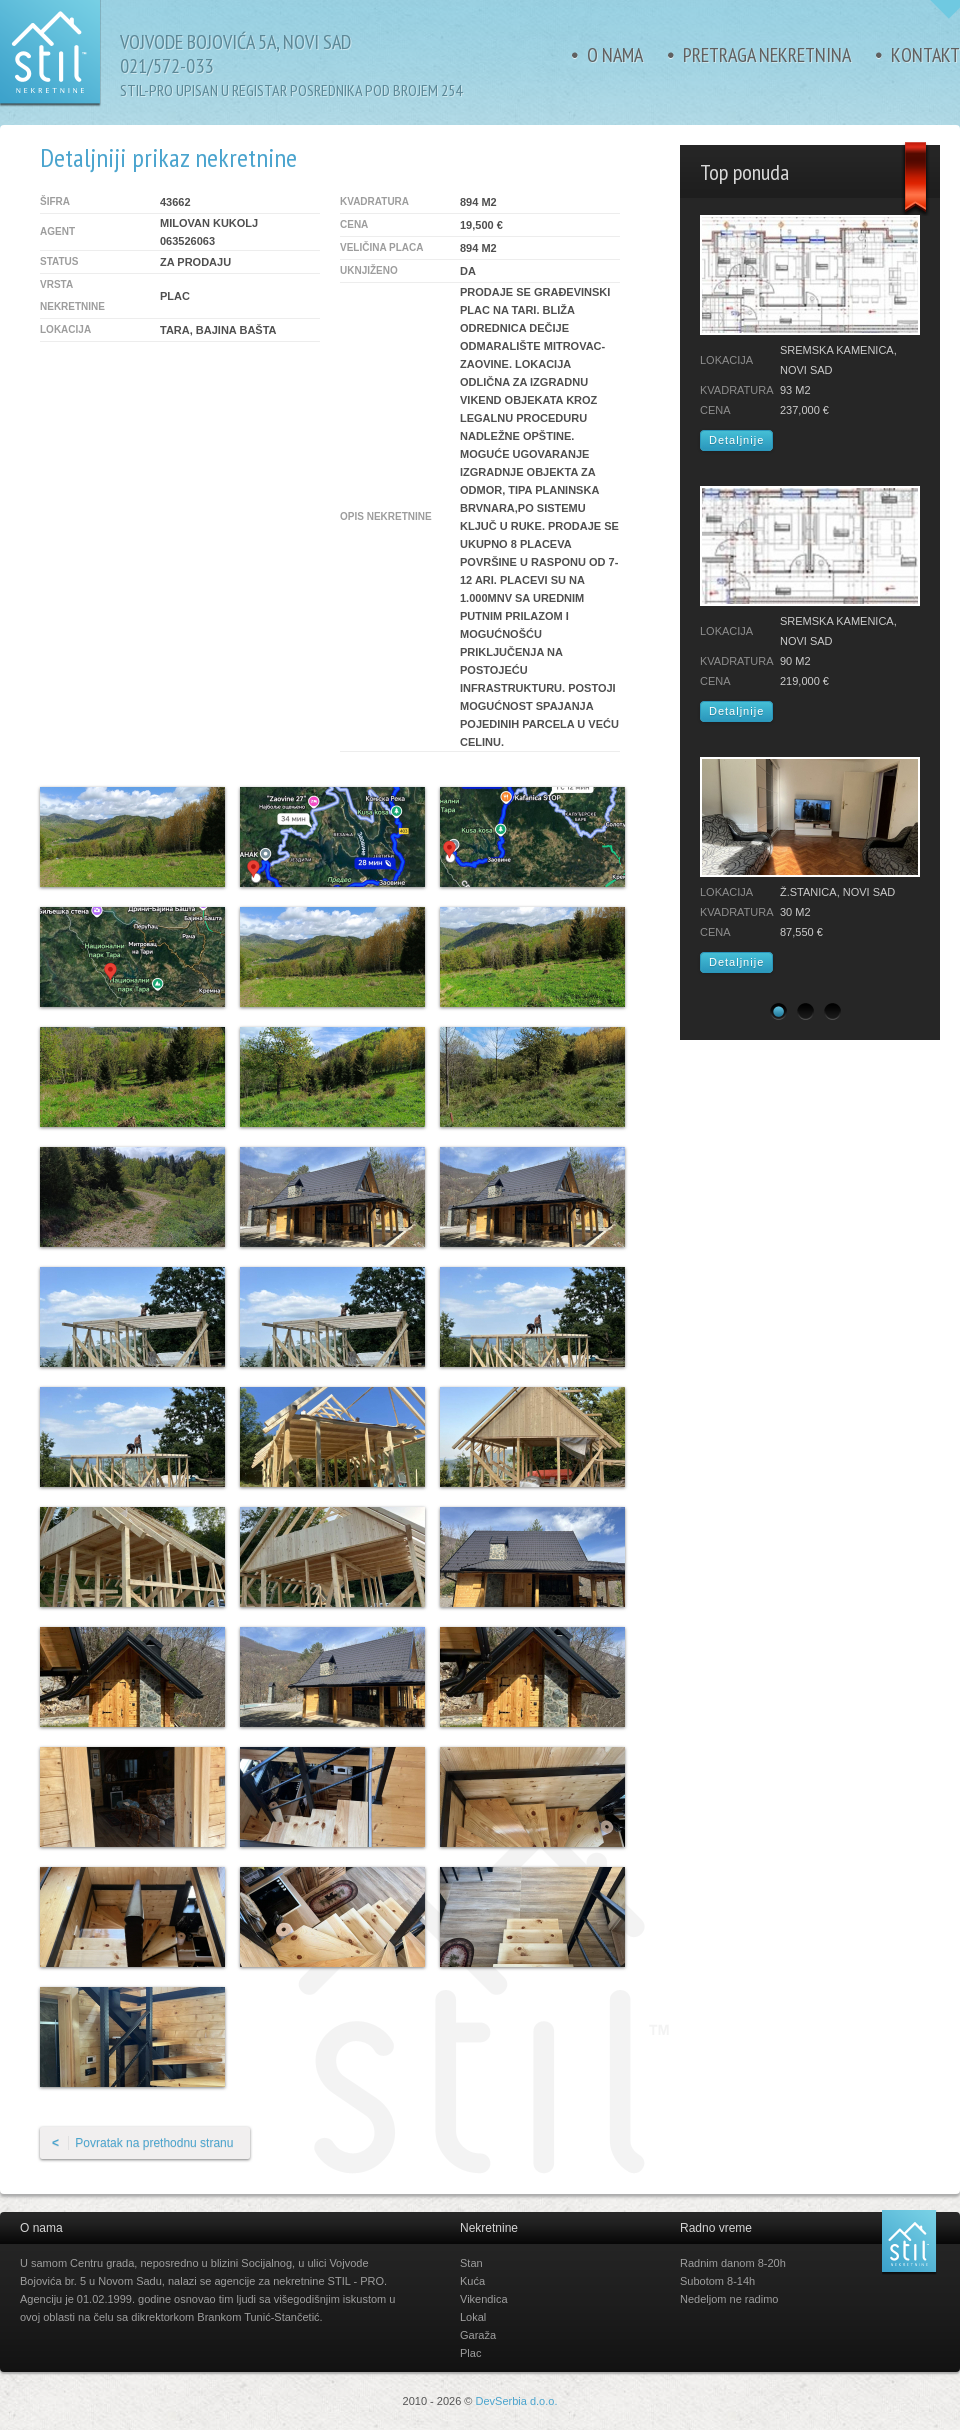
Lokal (473, 2317)
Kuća (472, 2281)
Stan (471, 2263)
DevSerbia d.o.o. (517, 2401)
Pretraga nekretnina (767, 55)
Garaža (478, 2335)
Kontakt (925, 55)
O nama (615, 55)
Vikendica (484, 2299)
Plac (470, 2353)
